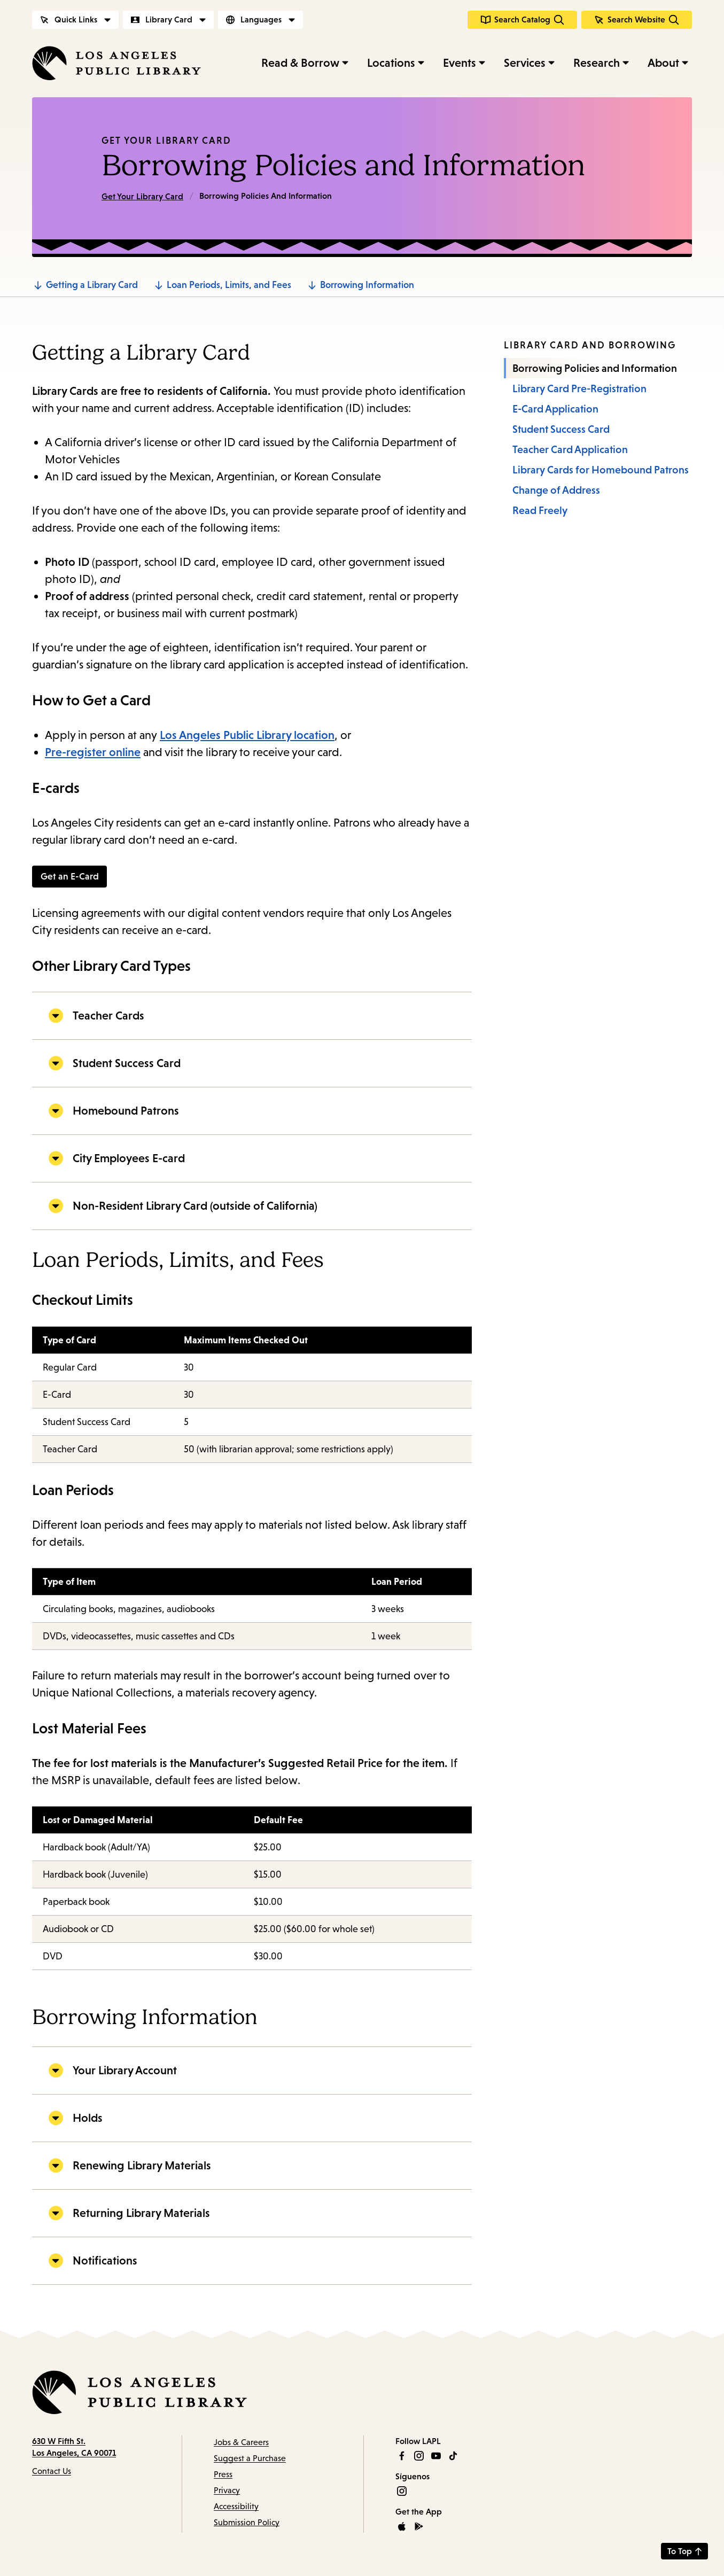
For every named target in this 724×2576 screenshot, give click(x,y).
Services (525, 62)
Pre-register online (93, 752)
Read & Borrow (300, 62)
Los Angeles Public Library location (247, 735)
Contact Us (51, 2471)
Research (596, 62)
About (663, 62)
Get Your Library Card (166, 140)
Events (459, 62)
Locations (391, 62)
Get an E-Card (70, 876)
